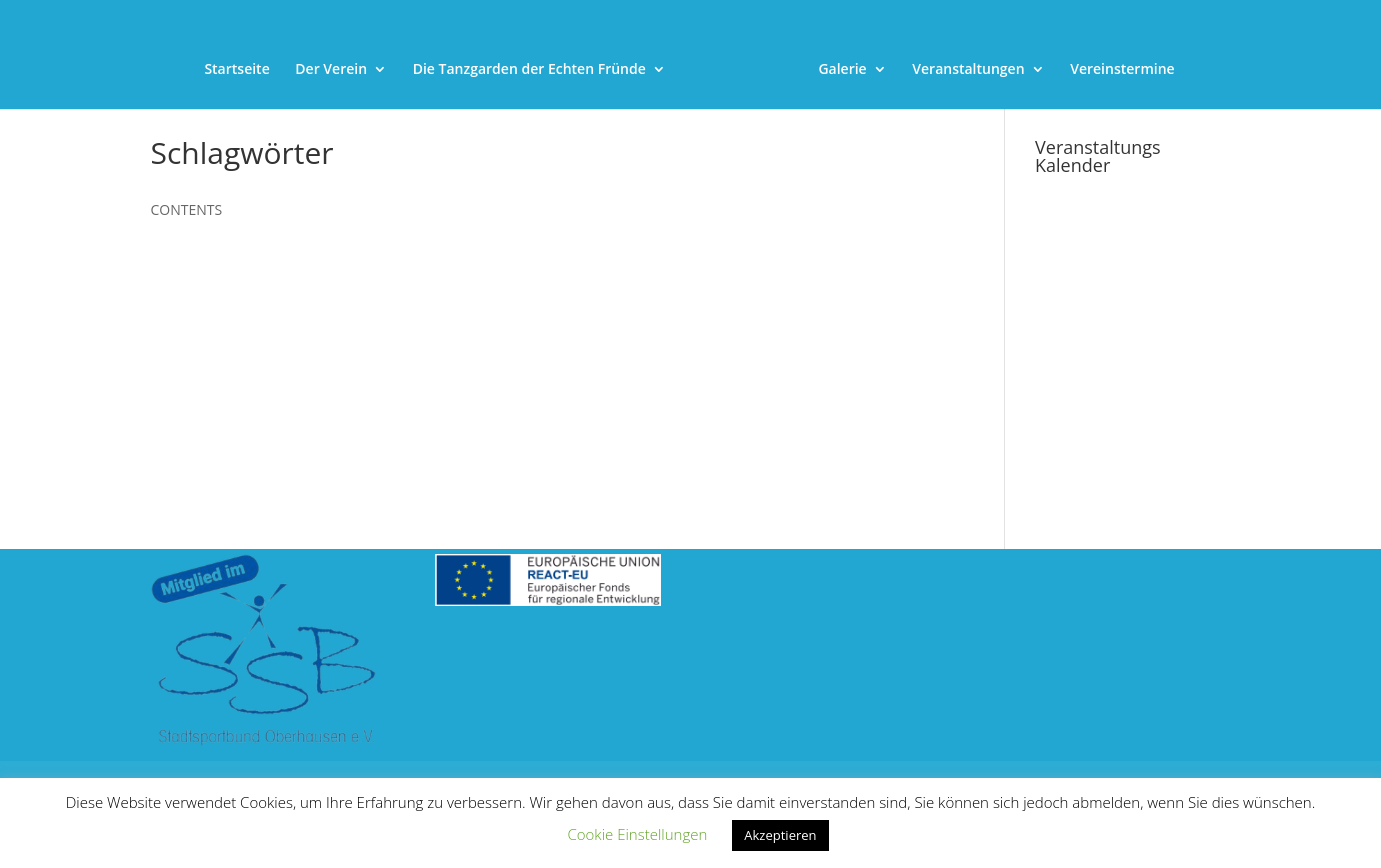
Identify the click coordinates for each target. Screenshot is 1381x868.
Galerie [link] (842, 70)
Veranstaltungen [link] (968, 70)
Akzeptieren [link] (780, 835)
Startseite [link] (236, 70)
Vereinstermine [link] (1122, 70)
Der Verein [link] (331, 70)
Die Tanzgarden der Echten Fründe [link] (529, 70)
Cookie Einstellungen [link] (637, 834)
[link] (740, 33)
